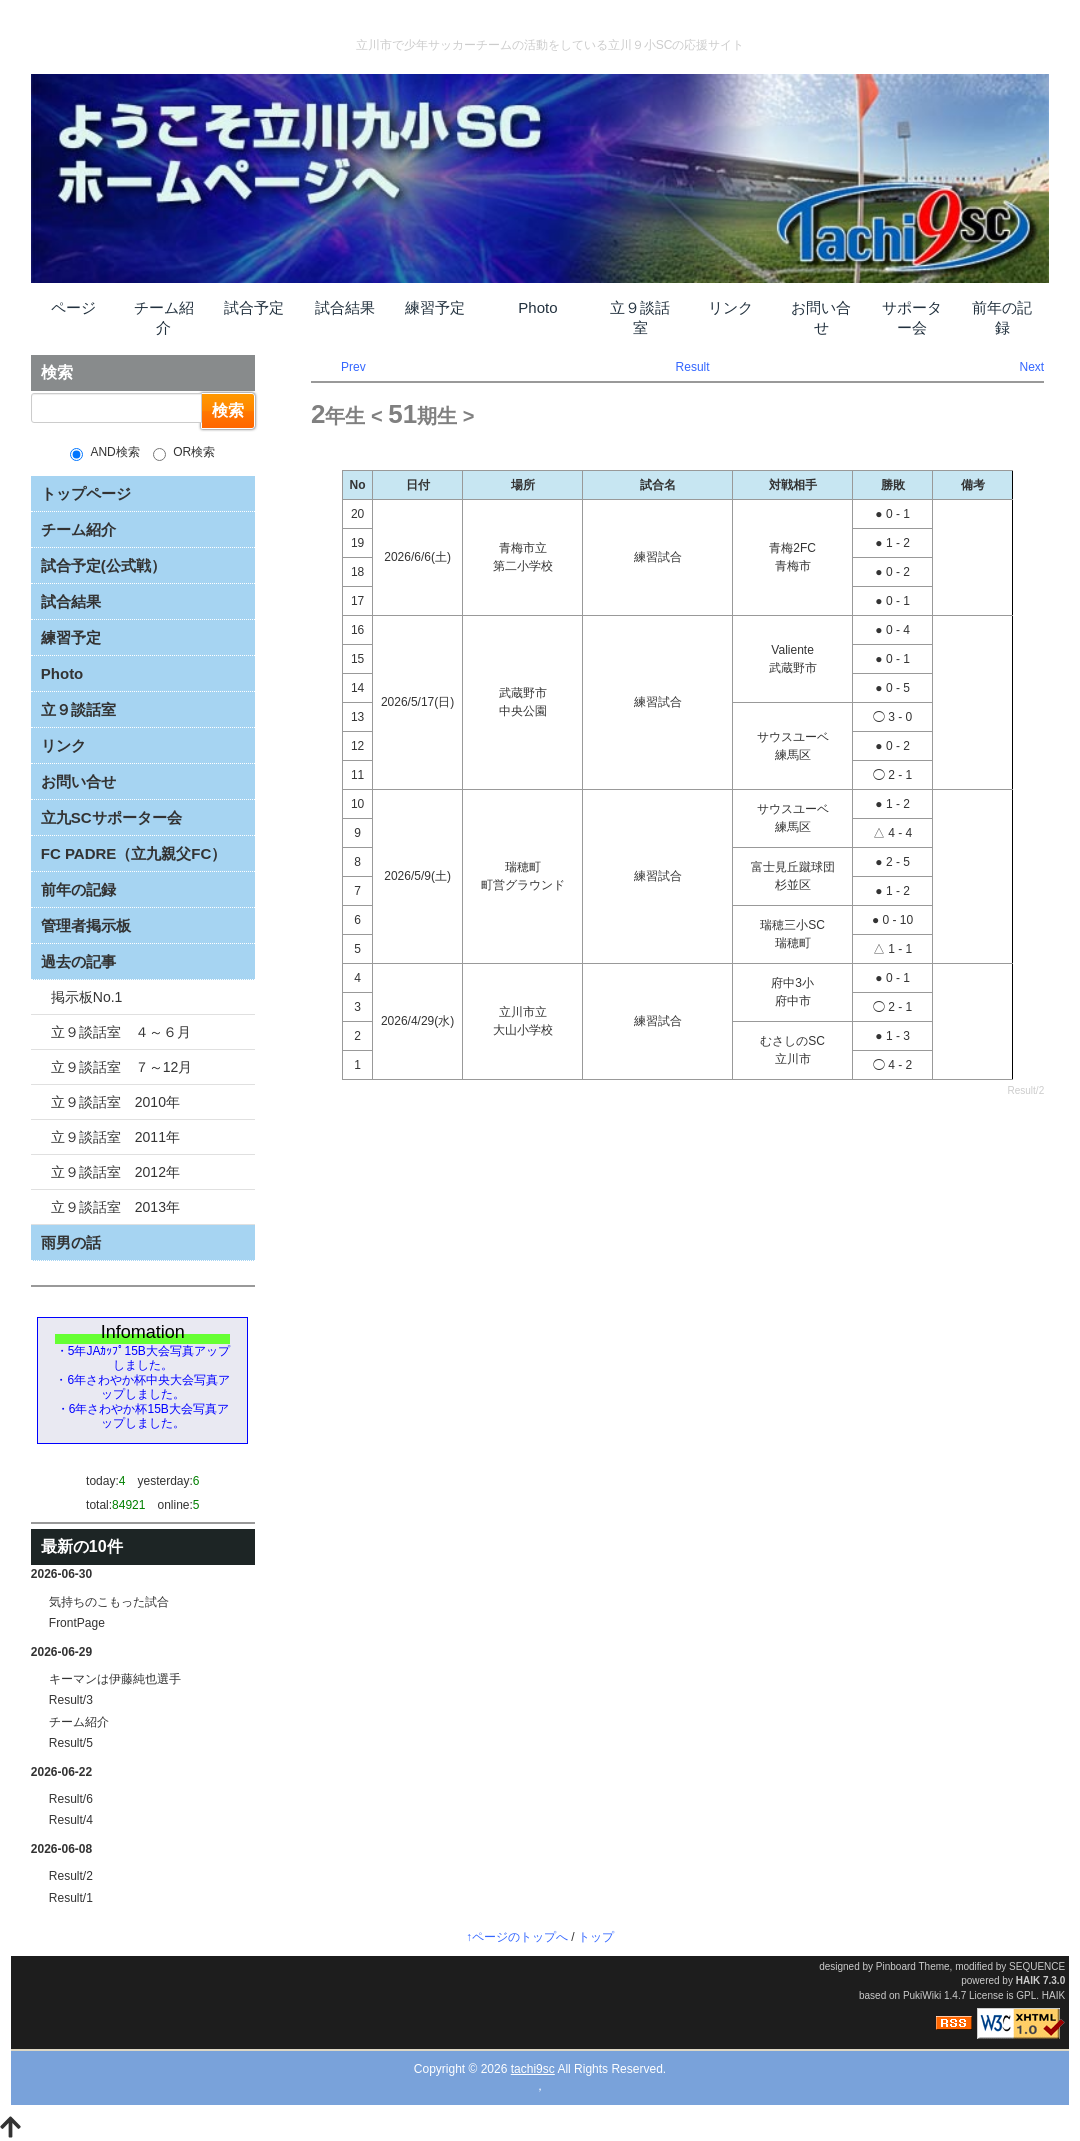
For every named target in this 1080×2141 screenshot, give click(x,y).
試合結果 (345, 307)
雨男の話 (71, 1242)
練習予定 (435, 307)
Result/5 (71, 1743)
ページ (73, 307)
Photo (537, 307)
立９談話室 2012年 (115, 1172)
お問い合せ (821, 317)
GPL (1026, 1995)
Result (693, 367)
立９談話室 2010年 (115, 1102)
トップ (596, 1937)
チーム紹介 (164, 317)
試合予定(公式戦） (103, 565)
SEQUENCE (1037, 1966)
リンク (730, 307)
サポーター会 (912, 317)
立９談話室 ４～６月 (121, 1032)
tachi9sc (533, 2069)
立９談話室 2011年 (115, 1137)
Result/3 (71, 1700)
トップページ (86, 493)
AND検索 (104, 453)
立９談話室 (640, 317)
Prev (353, 367)
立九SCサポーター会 (111, 817)
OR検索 (184, 453)
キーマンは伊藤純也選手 (115, 1679)
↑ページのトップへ (517, 1937)
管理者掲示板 (86, 925)
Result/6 (71, 1799)
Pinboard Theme (913, 1966)
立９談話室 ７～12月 (122, 1067)
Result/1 (71, 1898)
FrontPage (77, 1623)
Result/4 (71, 1820)
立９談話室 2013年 (115, 1207)
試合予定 (254, 307)
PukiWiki (922, 1995)
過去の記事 (78, 961)
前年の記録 (1002, 317)
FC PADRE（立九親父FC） (134, 853)
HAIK (1028, 1980)
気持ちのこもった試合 (109, 1602)
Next (1032, 367)
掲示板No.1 (87, 997)
